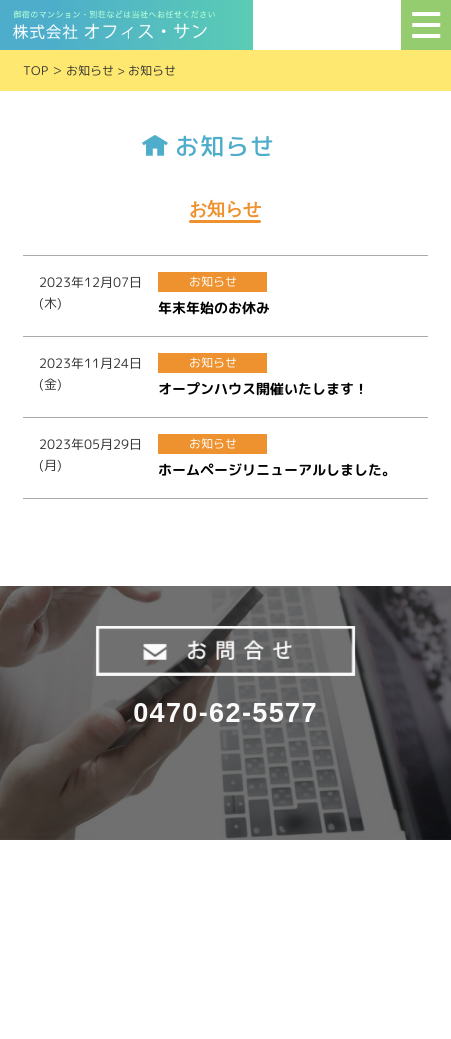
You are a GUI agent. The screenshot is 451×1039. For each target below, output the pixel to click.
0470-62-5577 (225, 713)
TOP (35, 70)
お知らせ (90, 70)
